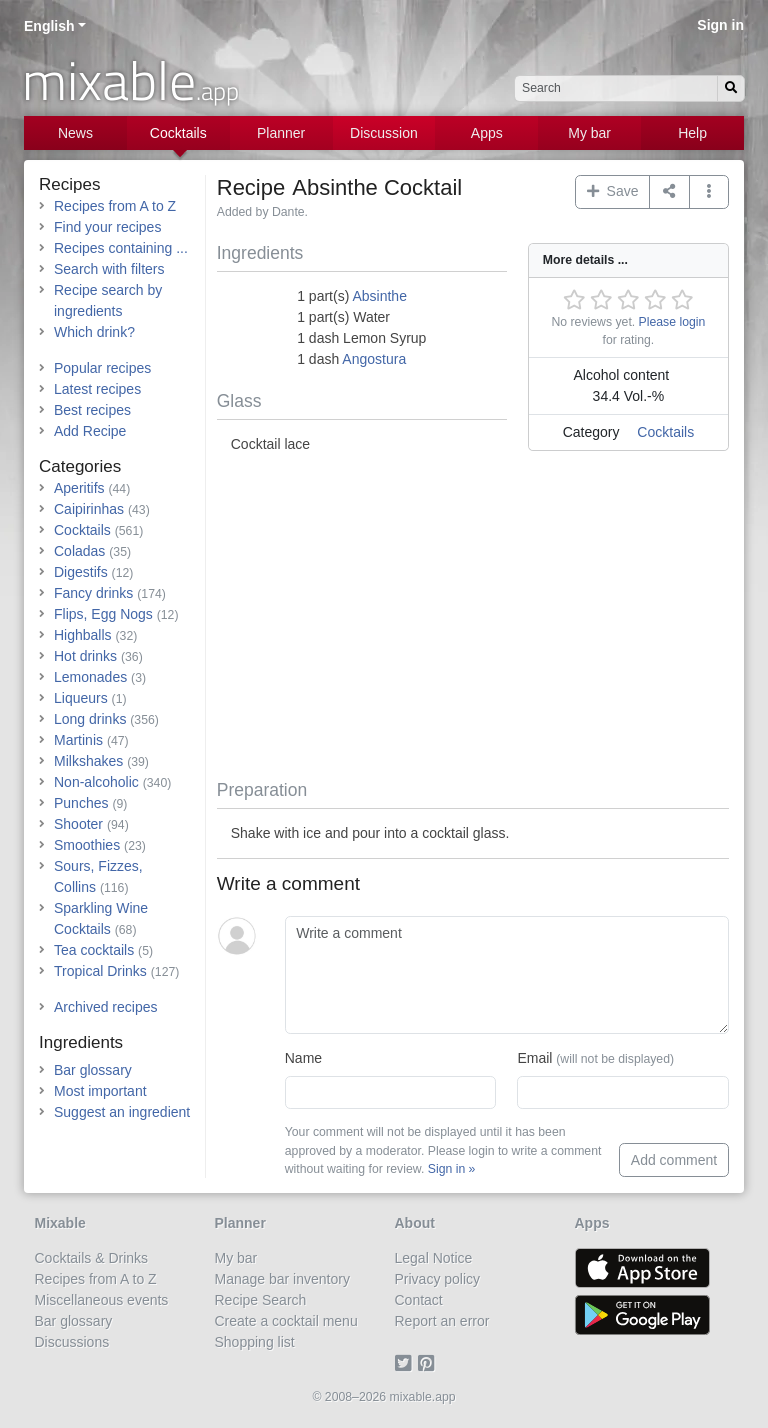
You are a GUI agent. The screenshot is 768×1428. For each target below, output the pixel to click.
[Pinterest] (429, 1363)
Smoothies (87, 845)
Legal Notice (434, 1258)
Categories (80, 466)
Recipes (69, 184)
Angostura (374, 359)
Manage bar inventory (282, 1279)
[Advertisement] (473, 619)
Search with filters (109, 269)
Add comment (674, 1160)
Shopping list (255, 1342)
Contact (419, 1300)
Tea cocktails (94, 950)
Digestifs (81, 572)
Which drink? (94, 332)
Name (303, 1058)
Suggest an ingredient (122, 1112)
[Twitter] (406, 1363)
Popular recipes (102, 368)
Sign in (720, 25)
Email (595, 1058)
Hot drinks (85, 656)
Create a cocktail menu (286, 1321)
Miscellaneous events (102, 1300)
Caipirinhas (89, 509)
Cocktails (178, 133)
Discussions (72, 1342)
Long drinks (90, 719)
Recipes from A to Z (115, 206)
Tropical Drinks (100, 971)
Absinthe (379, 296)
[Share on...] (669, 192)
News (75, 133)
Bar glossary (93, 1070)
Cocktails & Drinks (92, 1258)
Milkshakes (88, 761)
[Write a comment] (507, 975)
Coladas (79, 551)
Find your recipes (107, 227)
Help (692, 133)
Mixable (60, 1223)
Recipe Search (261, 1300)
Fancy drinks (93, 593)
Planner (281, 133)
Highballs (83, 635)
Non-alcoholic (96, 782)
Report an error (442, 1321)
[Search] (731, 88)
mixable (130, 80)
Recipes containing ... (121, 248)
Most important (100, 1091)
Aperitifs (79, 488)
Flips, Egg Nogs (103, 614)
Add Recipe (90, 431)
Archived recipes (106, 1007)
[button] (709, 192)
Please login (672, 322)
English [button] (49, 26)
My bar (589, 133)
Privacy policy (438, 1279)
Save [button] (613, 191)
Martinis (78, 740)
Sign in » (452, 1169)
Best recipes (92, 410)
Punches (81, 803)
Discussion (384, 133)
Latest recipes (97, 389)
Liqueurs (81, 698)
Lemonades (90, 677)
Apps (487, 133)
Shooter (78, 824)
